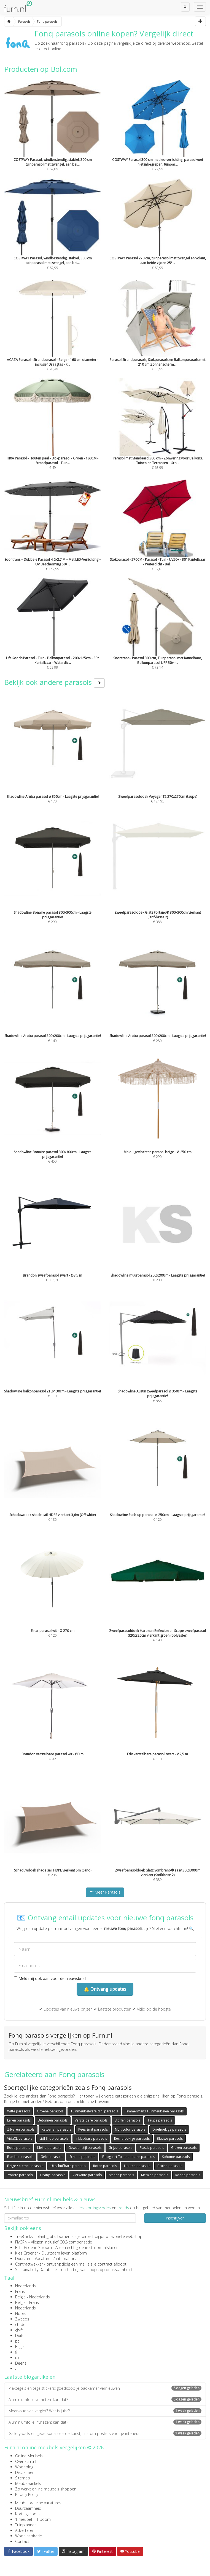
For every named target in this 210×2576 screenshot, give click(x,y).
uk (17, 2357)
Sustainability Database (36, 2269)
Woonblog (24, 2466)
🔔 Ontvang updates (105, 1989)
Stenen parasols (121, 2175)
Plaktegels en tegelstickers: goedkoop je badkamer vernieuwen (105, 2388)
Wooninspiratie (28, 2535)
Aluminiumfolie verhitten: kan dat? (105, 2399)
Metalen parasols (154, 2175)
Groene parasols (50, 2111)
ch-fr (19, 2330)
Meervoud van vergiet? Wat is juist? (105, 2410)
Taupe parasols (159, 2120)
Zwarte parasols (20, 2175)
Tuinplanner (25, 2524)
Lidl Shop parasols (53, 2138)
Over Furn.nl (25, 2461)
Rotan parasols (105, 2165)
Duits (19, 2335)
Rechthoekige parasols (132, 2138)
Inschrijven (175, 2218)
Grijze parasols (120, 2147)
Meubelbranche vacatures (38, 2502)
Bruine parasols (169, 2165)
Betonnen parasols (53, 2120)
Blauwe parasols (170, 2138)
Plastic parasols (151, 2147)
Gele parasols (51, 2156)
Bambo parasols (20, 2156)
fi (16, 2352)
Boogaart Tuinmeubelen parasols (128, 2156)
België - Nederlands (32, 2296)
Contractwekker (29, 2264)
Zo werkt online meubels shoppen (45, 2489)
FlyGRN (21, 2242)
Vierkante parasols (87, 2175)
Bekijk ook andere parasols (54, 682)
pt (17, 2341)
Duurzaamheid (28, 2508)
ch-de (20, 2324)
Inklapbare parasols (91, 2138)
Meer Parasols (105, 1892)
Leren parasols (19, 2120)
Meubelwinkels (28, 2483)
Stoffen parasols (127, 2120)
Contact (22, 2541)
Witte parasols (18, 2111)
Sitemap (22, 2478)
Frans (20, 2291)
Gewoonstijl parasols (84, 2147)
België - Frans (27, 2302)
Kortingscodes (28, 2513)
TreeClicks (24, 2236)
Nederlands (25, 2285)
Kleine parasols (49, 2147)
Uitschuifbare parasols (68, 2165)
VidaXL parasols (19, 2138)
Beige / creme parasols (25, 2165)
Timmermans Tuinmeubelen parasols (154, 2111)
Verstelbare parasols (91, 2120)
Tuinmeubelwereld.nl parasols (94, 2111)
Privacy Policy (26, 2494)
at (17, 2368)
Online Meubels (29, 2455)
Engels (20, 2346)
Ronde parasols (187, 2175)
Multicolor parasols (130, 2129)
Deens (20, 2363)
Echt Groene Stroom (33, 2247)
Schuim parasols (82, 2156)
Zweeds (22, 2319)
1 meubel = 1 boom (33, 2519)
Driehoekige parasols (169, 2129)
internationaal (68, 2258)
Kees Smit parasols (93, 2129)
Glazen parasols (183, 2147)
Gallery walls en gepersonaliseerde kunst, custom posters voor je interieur (105, 2433)
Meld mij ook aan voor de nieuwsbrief (50, 1978)
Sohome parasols (176, 2156)
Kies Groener (26, 2253)
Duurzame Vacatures (33, 2258)
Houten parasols (137, 2165)
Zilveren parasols (20, 2129)
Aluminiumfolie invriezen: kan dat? (105, 2422)
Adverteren (24, 2530)
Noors (20, 2313)
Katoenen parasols (56, 2129)
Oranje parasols (52, 2175)
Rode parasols (18, 2147)
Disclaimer (24, 2472)
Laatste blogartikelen (29, 2376)
